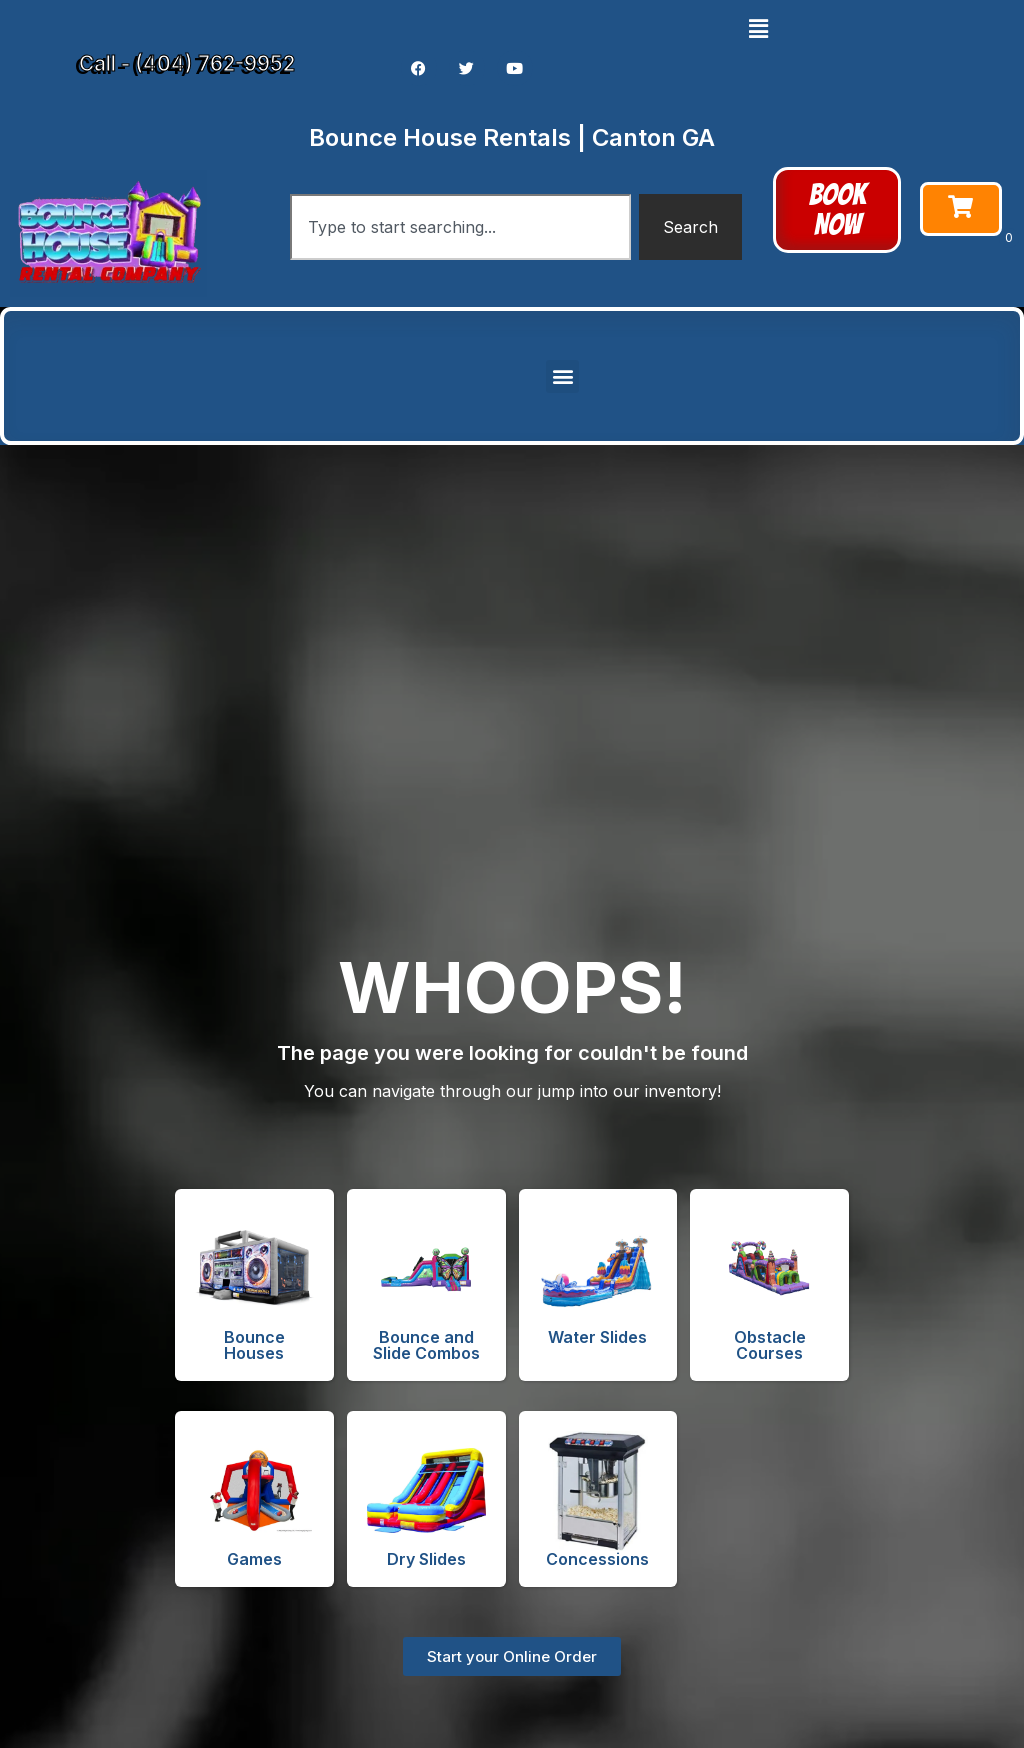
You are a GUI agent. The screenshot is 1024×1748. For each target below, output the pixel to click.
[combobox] (460, 227)
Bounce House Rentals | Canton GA (512, 137)
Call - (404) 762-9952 (187, 63)
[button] (758, 28)
